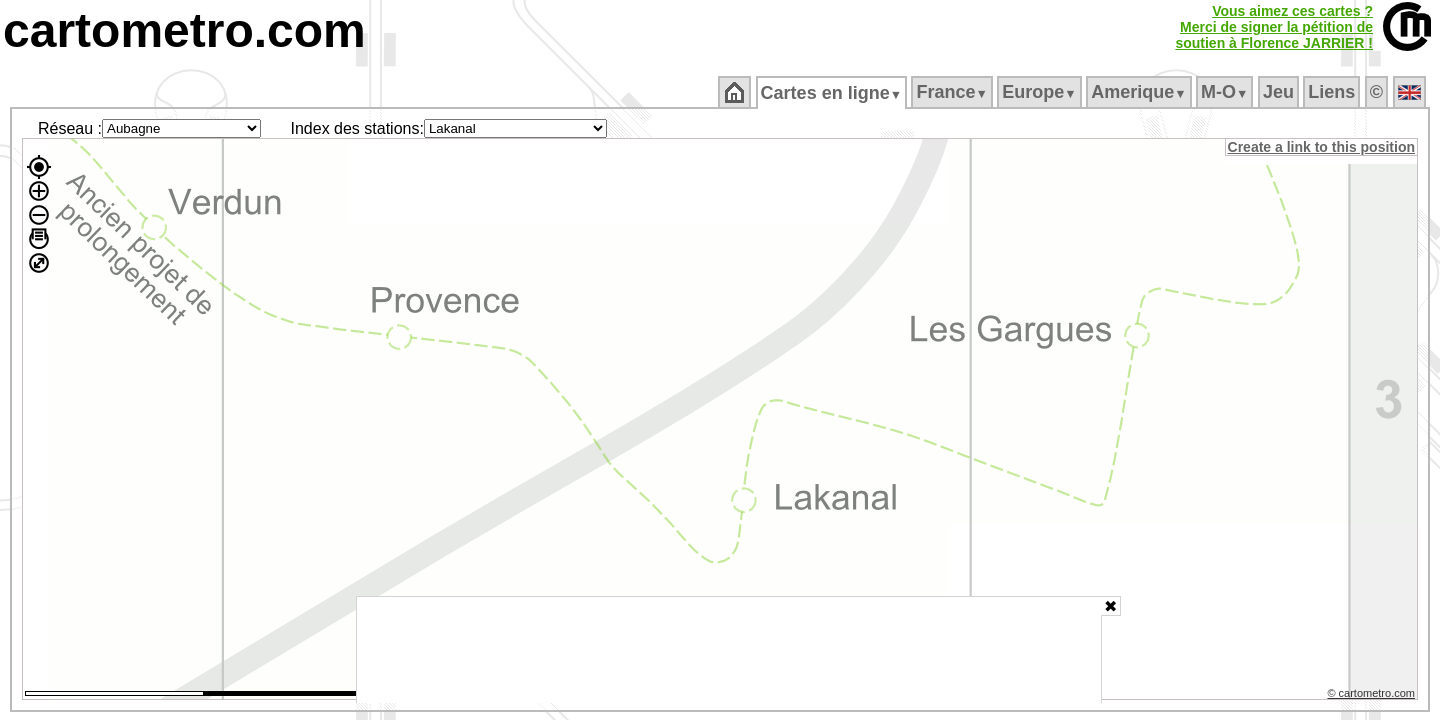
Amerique (1140, 92)
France (953, 92)
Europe (1041, 92)
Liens (1333, 92)
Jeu (1279, 92)
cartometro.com (184, 30)
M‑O (1226, 92)
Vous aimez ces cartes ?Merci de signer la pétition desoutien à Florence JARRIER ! (1274, 27)
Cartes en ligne (832, 93)
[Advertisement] (729, 650)
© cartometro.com (1373, 696)
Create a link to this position (1322, 147)
